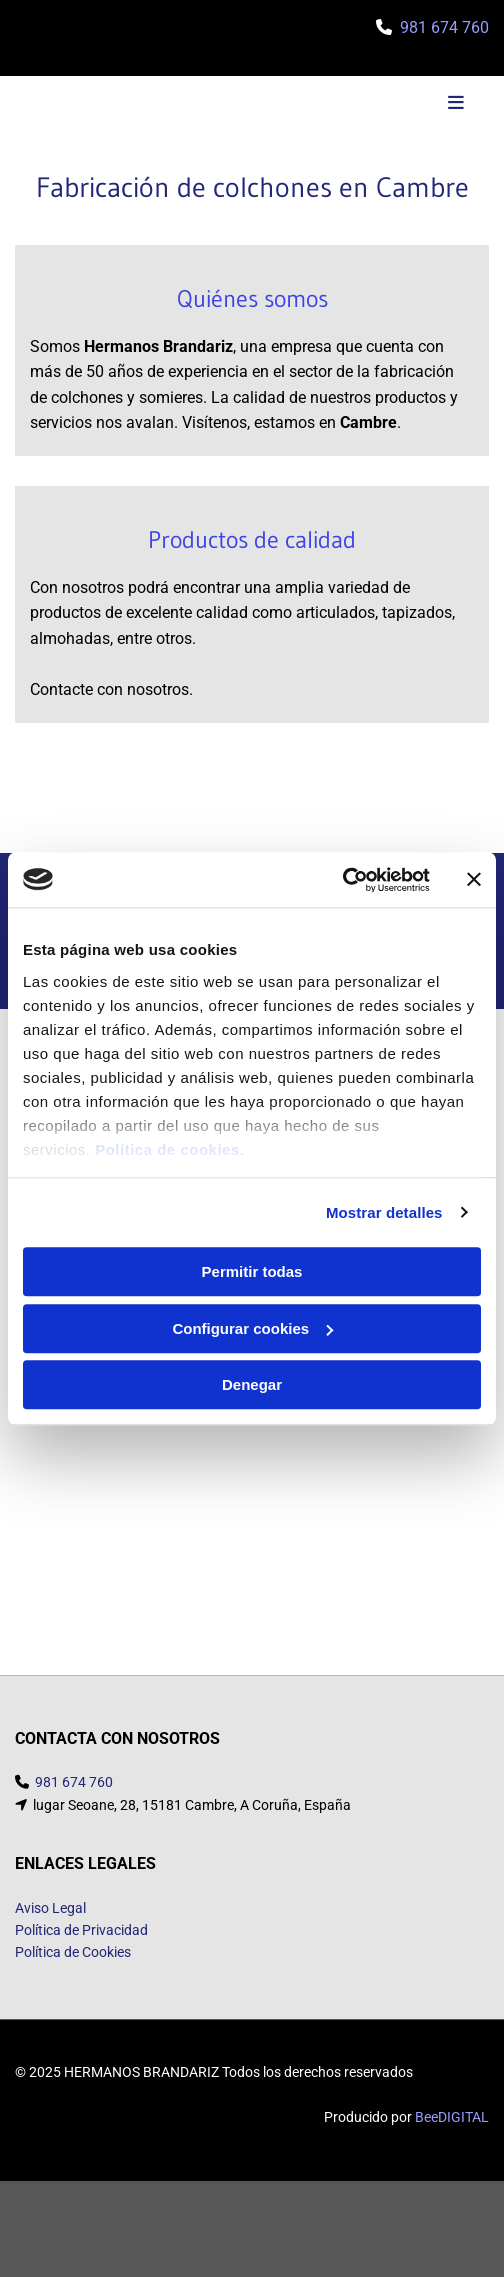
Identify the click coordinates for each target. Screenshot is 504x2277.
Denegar (252, 1384)
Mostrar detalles (384, 1212)
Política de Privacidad (81, 1954)
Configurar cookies (252, 1328)
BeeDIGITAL (452, 2141)
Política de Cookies (73, 1976)
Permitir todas (252, 1271)
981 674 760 (444, 27)
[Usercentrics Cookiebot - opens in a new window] (342, 880)
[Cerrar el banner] (474, 880)
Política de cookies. (169, 1149)
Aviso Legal (50, 1932)
